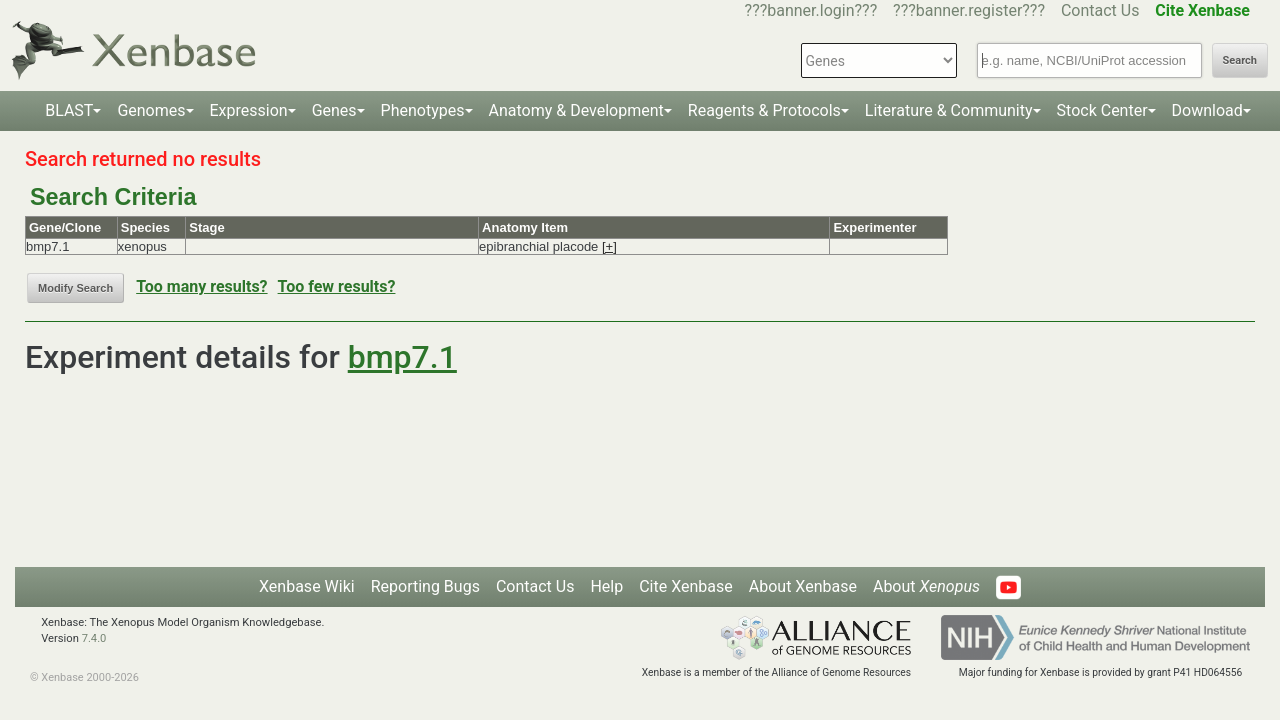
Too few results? (337, 286)
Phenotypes (423, 110)
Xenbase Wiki (307, 586)
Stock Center (1102, 110)
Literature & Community (949, 110)
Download (1207, 110)
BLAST (69, 110)
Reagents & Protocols (764, 110)
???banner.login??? (811, 10)
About (926, 586)
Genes (334, 110)
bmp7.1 (402, 357)
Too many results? (201, 286)
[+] (609, 246)
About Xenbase (803, 586)
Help (606, 586)
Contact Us (1100, 10)
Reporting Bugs (425, 586)
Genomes (151, 110)
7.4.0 (94, 638)
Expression (249, 110)
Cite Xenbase (686, 586)
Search (1240, 60)
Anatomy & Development (576, 110)
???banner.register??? (969, 10)
